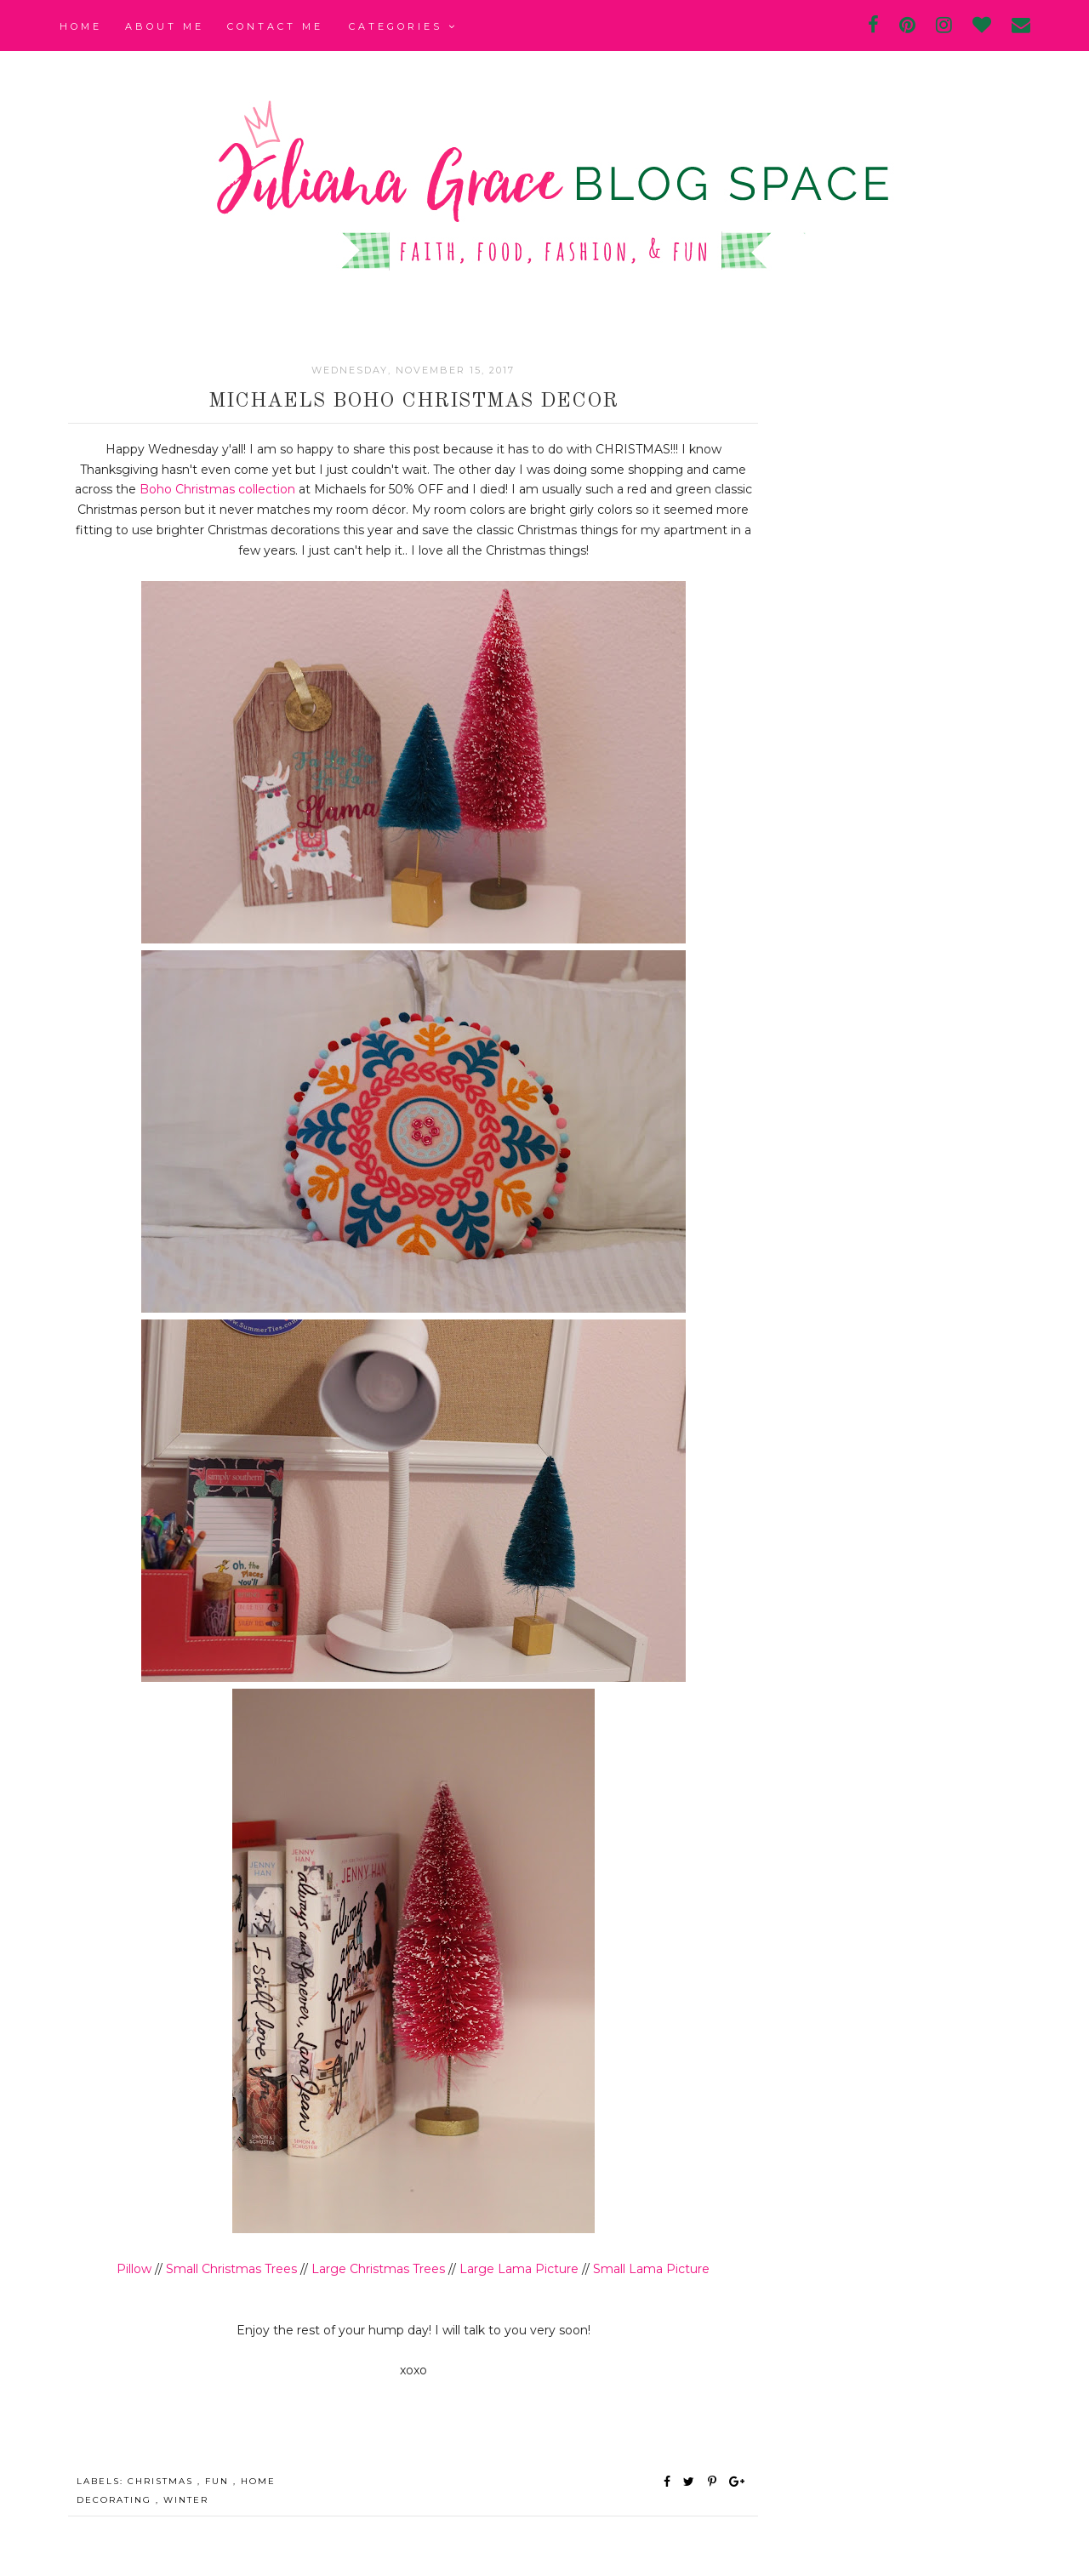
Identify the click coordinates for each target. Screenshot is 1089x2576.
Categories (403, 26)
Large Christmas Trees (378, 2269)
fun (219, 2481)
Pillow (134, 2269)
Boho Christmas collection (217, 489)
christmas (162, 2481)
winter (185, 2499)
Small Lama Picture (651, 2269)
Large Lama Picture (519, 2269)
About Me (164, 26)
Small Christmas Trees (231, 2269)
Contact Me (275, 26)
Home (81, 26)
